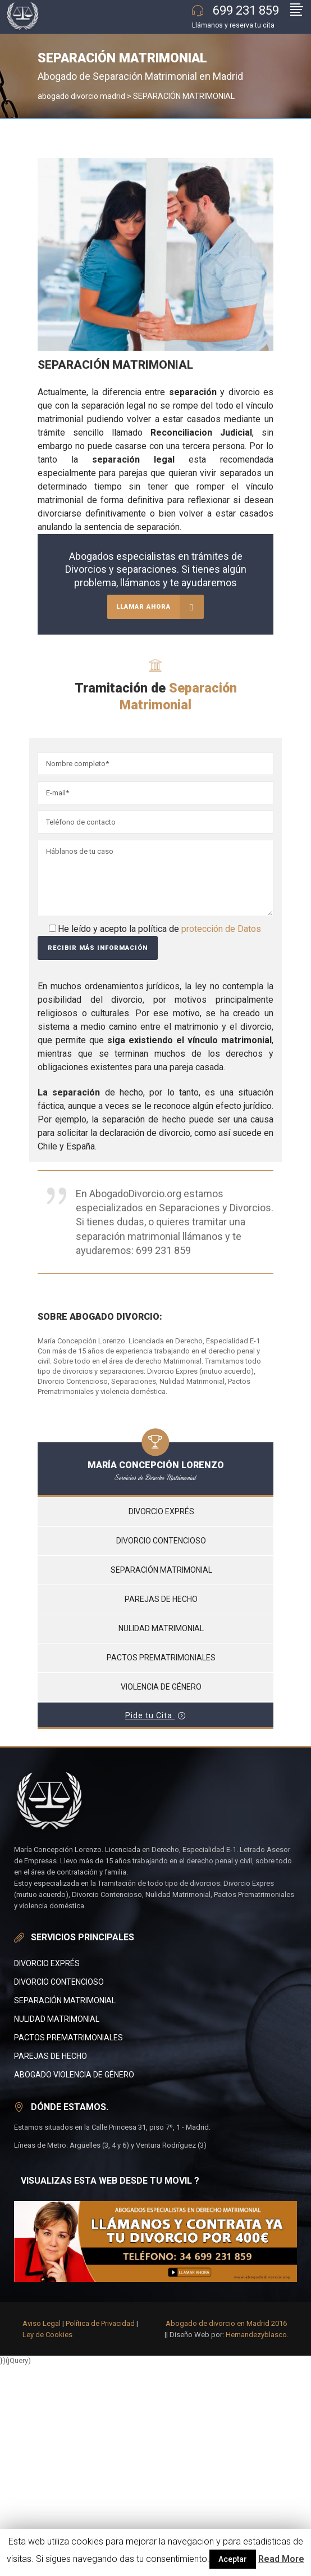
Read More (281, 2559)
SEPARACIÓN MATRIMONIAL (65, 2000)
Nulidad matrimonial (161, 1628)
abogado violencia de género (74, 2074)
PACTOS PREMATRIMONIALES (68, 2037)
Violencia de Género (161, 1686)
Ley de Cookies (47, 2334)
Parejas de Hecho (50, 2056)
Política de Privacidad (100, 2323)
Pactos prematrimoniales (161, 1657)
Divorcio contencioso (161, 1540)
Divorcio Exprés (161, 1511)
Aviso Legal (41, 2323)
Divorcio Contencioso (59, 1981)
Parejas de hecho (161, 1599)
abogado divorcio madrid (81, 96)
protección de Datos (221, 928)
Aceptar (232, 2559)
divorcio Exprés (47, 1963)
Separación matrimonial (161, 1569)
